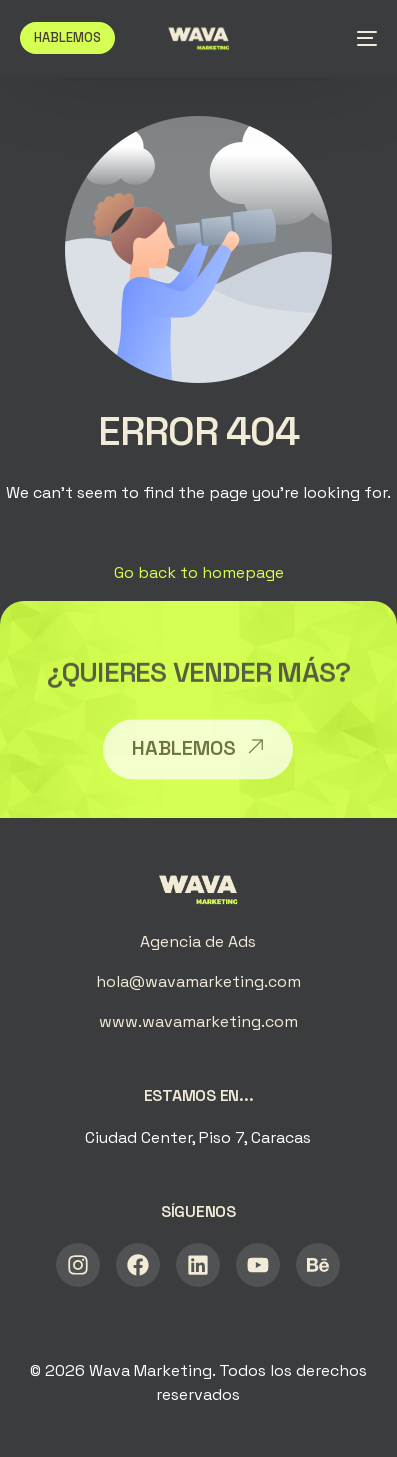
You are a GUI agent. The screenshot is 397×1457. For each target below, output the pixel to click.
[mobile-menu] (361, 38)
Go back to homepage (199, 572)
